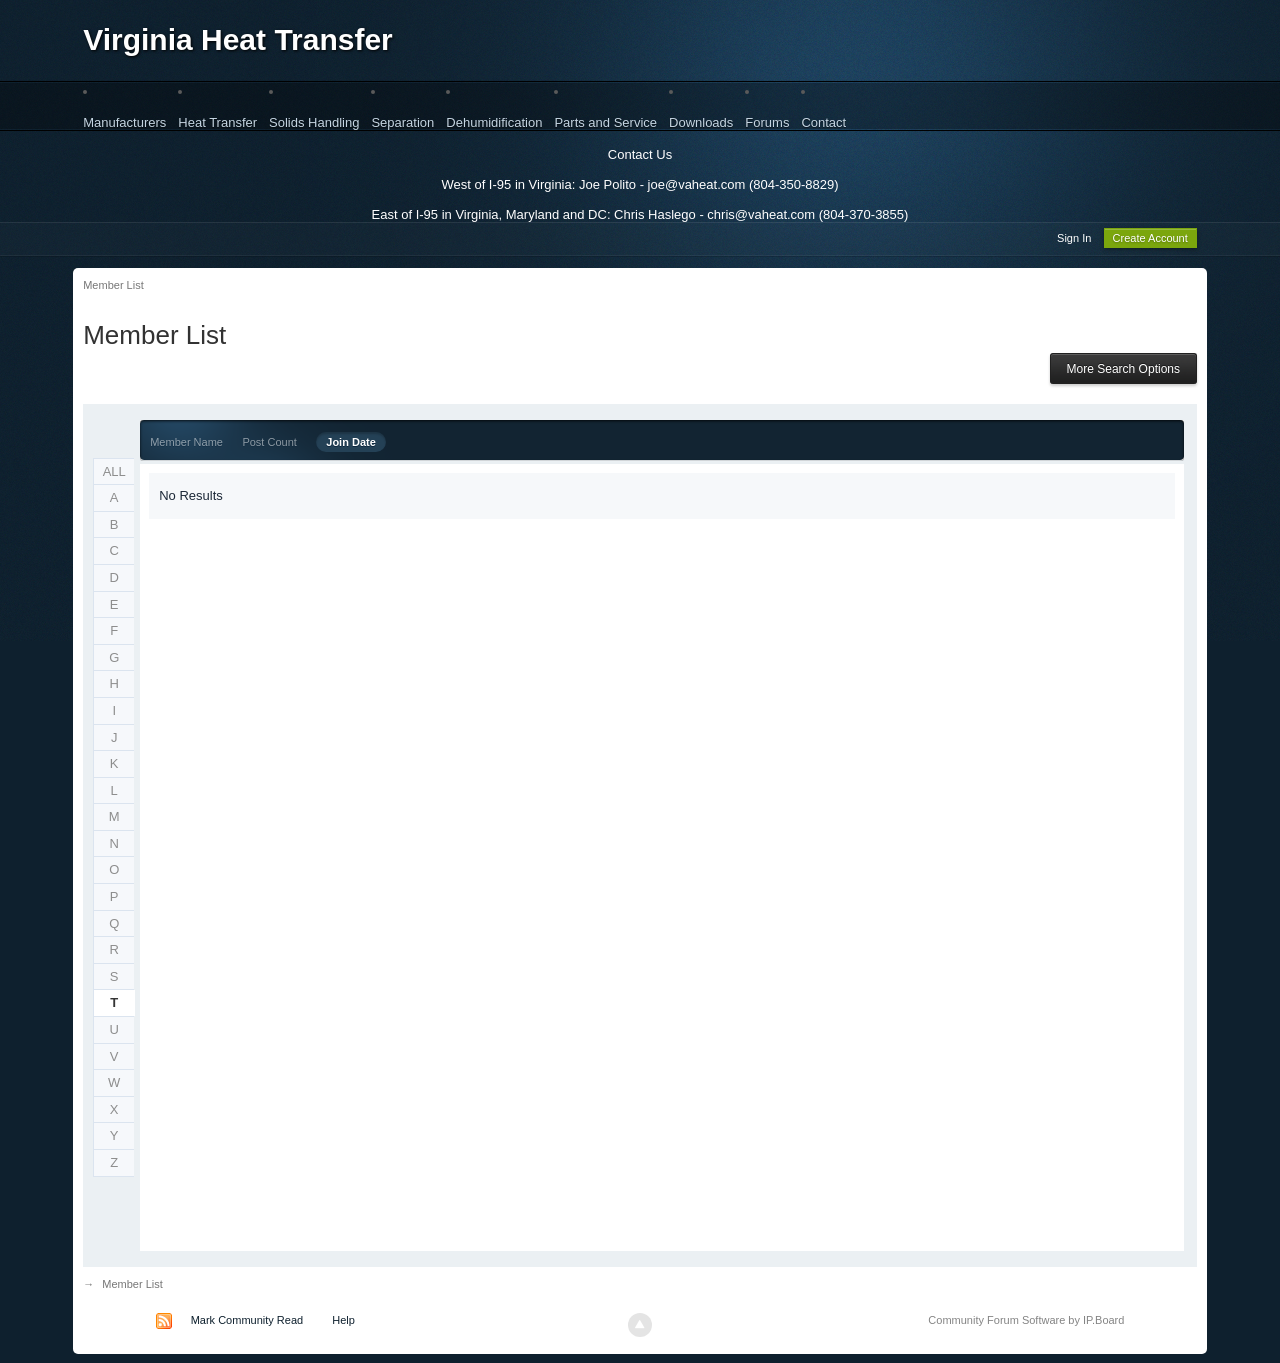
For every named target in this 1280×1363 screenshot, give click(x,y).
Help (343, 1323)
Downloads (701, 122)
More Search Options (1123, 372)
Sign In (1074, 241)
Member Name (186, 445)
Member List (132, 1287)
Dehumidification (494, 122)
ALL (114, 474)
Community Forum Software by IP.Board (1026, 1323)
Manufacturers (124, 122)
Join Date (351, 445)
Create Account (1150, 241)
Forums (767, 122)
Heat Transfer (217, 122)
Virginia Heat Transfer (238, 39)
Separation (402, 122)
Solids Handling (314, 122)
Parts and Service (605, 122)
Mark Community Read (247, 1323)
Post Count (269, 445)
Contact (823, 122)
